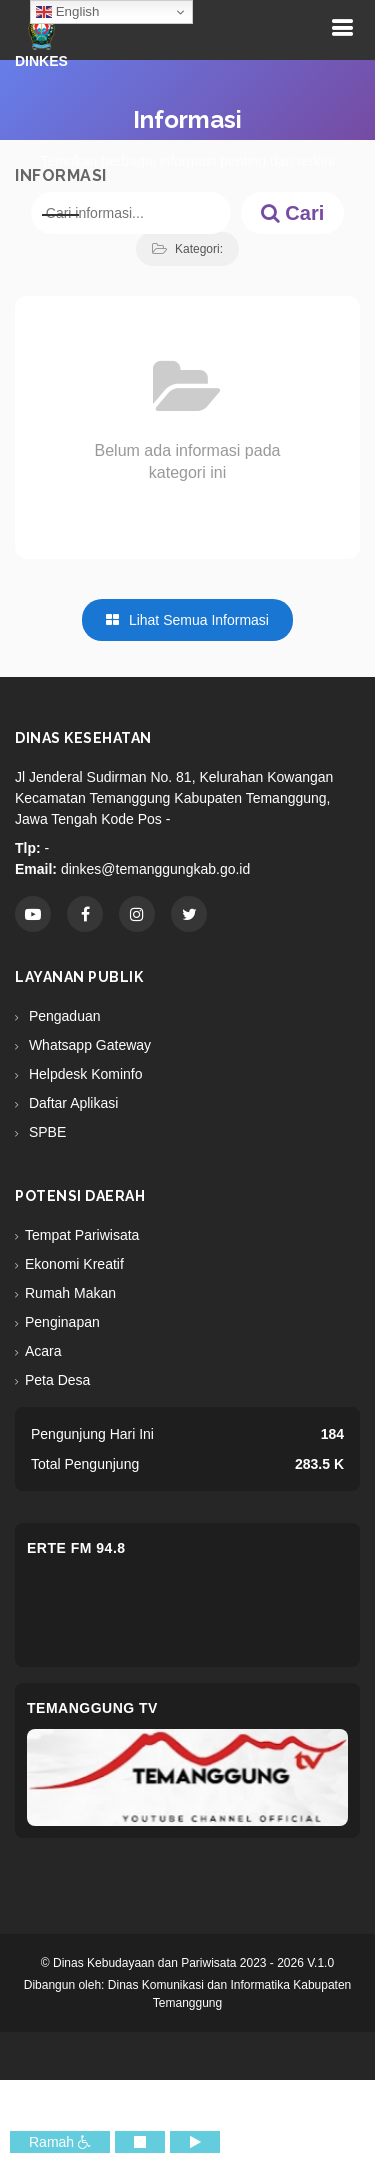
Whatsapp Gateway (88, 1045)
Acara (43, 1351)
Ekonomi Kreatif (74, 1264)
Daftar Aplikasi (71, 1103)
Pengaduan (63, 1016)
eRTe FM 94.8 (76, 1548)
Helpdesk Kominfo (84, 1074)
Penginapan (62, 1322)
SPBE (45, 1132)
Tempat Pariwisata (82, 1235)
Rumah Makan (70, 1293)
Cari (292, 213)
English (67, 12)
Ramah (60, 2142)
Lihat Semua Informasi (187, 620)
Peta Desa (57, 1380)
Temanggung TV (92, 1708)
